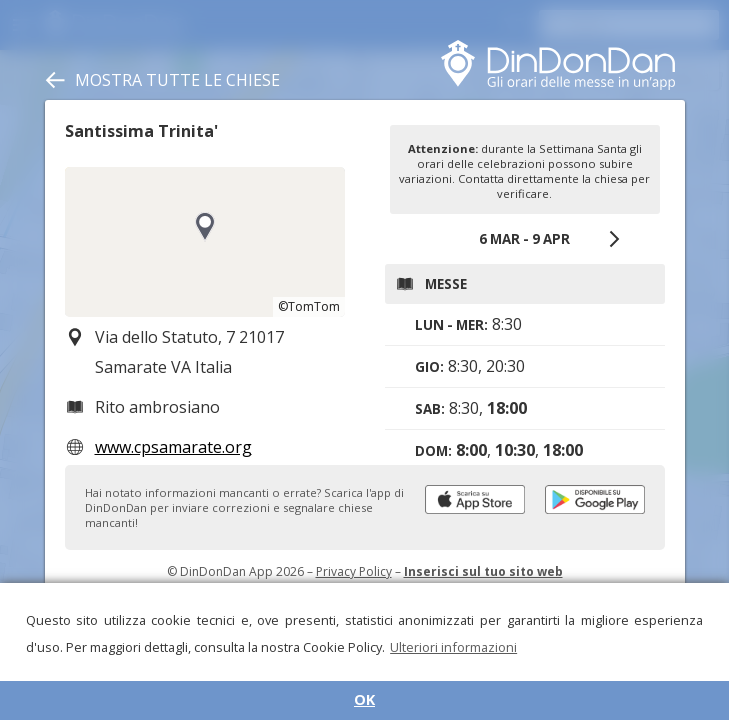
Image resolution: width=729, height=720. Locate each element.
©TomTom (309, 306)
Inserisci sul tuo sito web (483, 571)
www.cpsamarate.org (173, 447)
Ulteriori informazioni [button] (453, 647)
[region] (205, 242)
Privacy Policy (354, 571)
